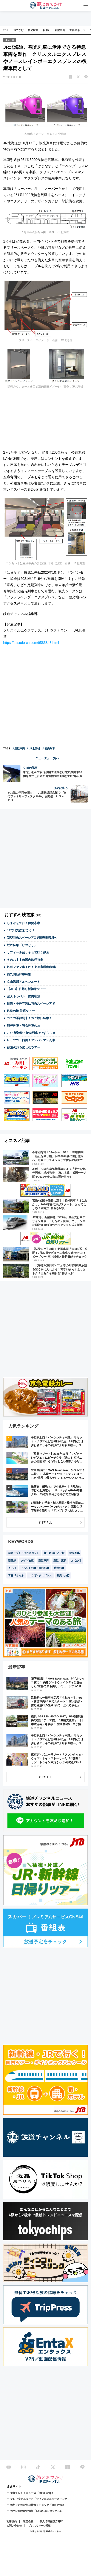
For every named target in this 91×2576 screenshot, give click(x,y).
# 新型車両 (18, 748)
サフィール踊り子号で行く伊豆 (28, 952)
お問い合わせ (14, 2525)
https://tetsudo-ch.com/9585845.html (31, 643)
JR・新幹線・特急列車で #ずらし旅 (31, 1033)
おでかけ (18, 30)
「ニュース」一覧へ (45, 758)
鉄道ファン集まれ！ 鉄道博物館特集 (31, 967)
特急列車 (59, 1567)
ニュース (9, 40)
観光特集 (33, 30)
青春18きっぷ (77, 30)
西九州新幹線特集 (19, 974)
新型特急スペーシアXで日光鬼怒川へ (32, 937)
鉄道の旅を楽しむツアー (23, 1047)
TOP (5, 30)
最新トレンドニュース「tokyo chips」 (33, 2492)
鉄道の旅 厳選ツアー (21, 1011)
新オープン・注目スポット (23, 1553)
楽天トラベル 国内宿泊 (23, 996)
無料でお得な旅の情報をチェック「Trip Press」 (38, 2504)
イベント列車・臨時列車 (35, 1567)
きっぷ (12, 1567)
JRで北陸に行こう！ (21, 930)
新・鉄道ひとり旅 (54, 1553)
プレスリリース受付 (39, 2525)
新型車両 (60, 30)
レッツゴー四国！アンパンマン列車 (31, 1040)
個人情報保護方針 (50, 2521)
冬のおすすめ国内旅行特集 (25, 959)
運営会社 (28, 2521)
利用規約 (11, 2521)
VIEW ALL (45, 1522)
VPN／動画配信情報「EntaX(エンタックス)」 (36, 2510)
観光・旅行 (63, 1575)
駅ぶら (46, 30)
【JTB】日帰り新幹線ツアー (26, 989)
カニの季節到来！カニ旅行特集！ (29, 1018)
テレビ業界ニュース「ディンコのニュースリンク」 (40, 2498)
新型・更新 (59, 1560)
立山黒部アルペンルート (23, 981)
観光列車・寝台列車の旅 (23, 1025)
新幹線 (12, 1560)
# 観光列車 (48, 748)
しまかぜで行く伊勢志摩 (23, 923)
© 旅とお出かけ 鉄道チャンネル (45, 2531)
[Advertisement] (45, 695)
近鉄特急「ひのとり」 (22, 945)
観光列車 (74, 1553)
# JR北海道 (33, 748)
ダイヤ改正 (27, 1560)
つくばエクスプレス (40, 1575)
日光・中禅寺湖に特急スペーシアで (31, 1003)
